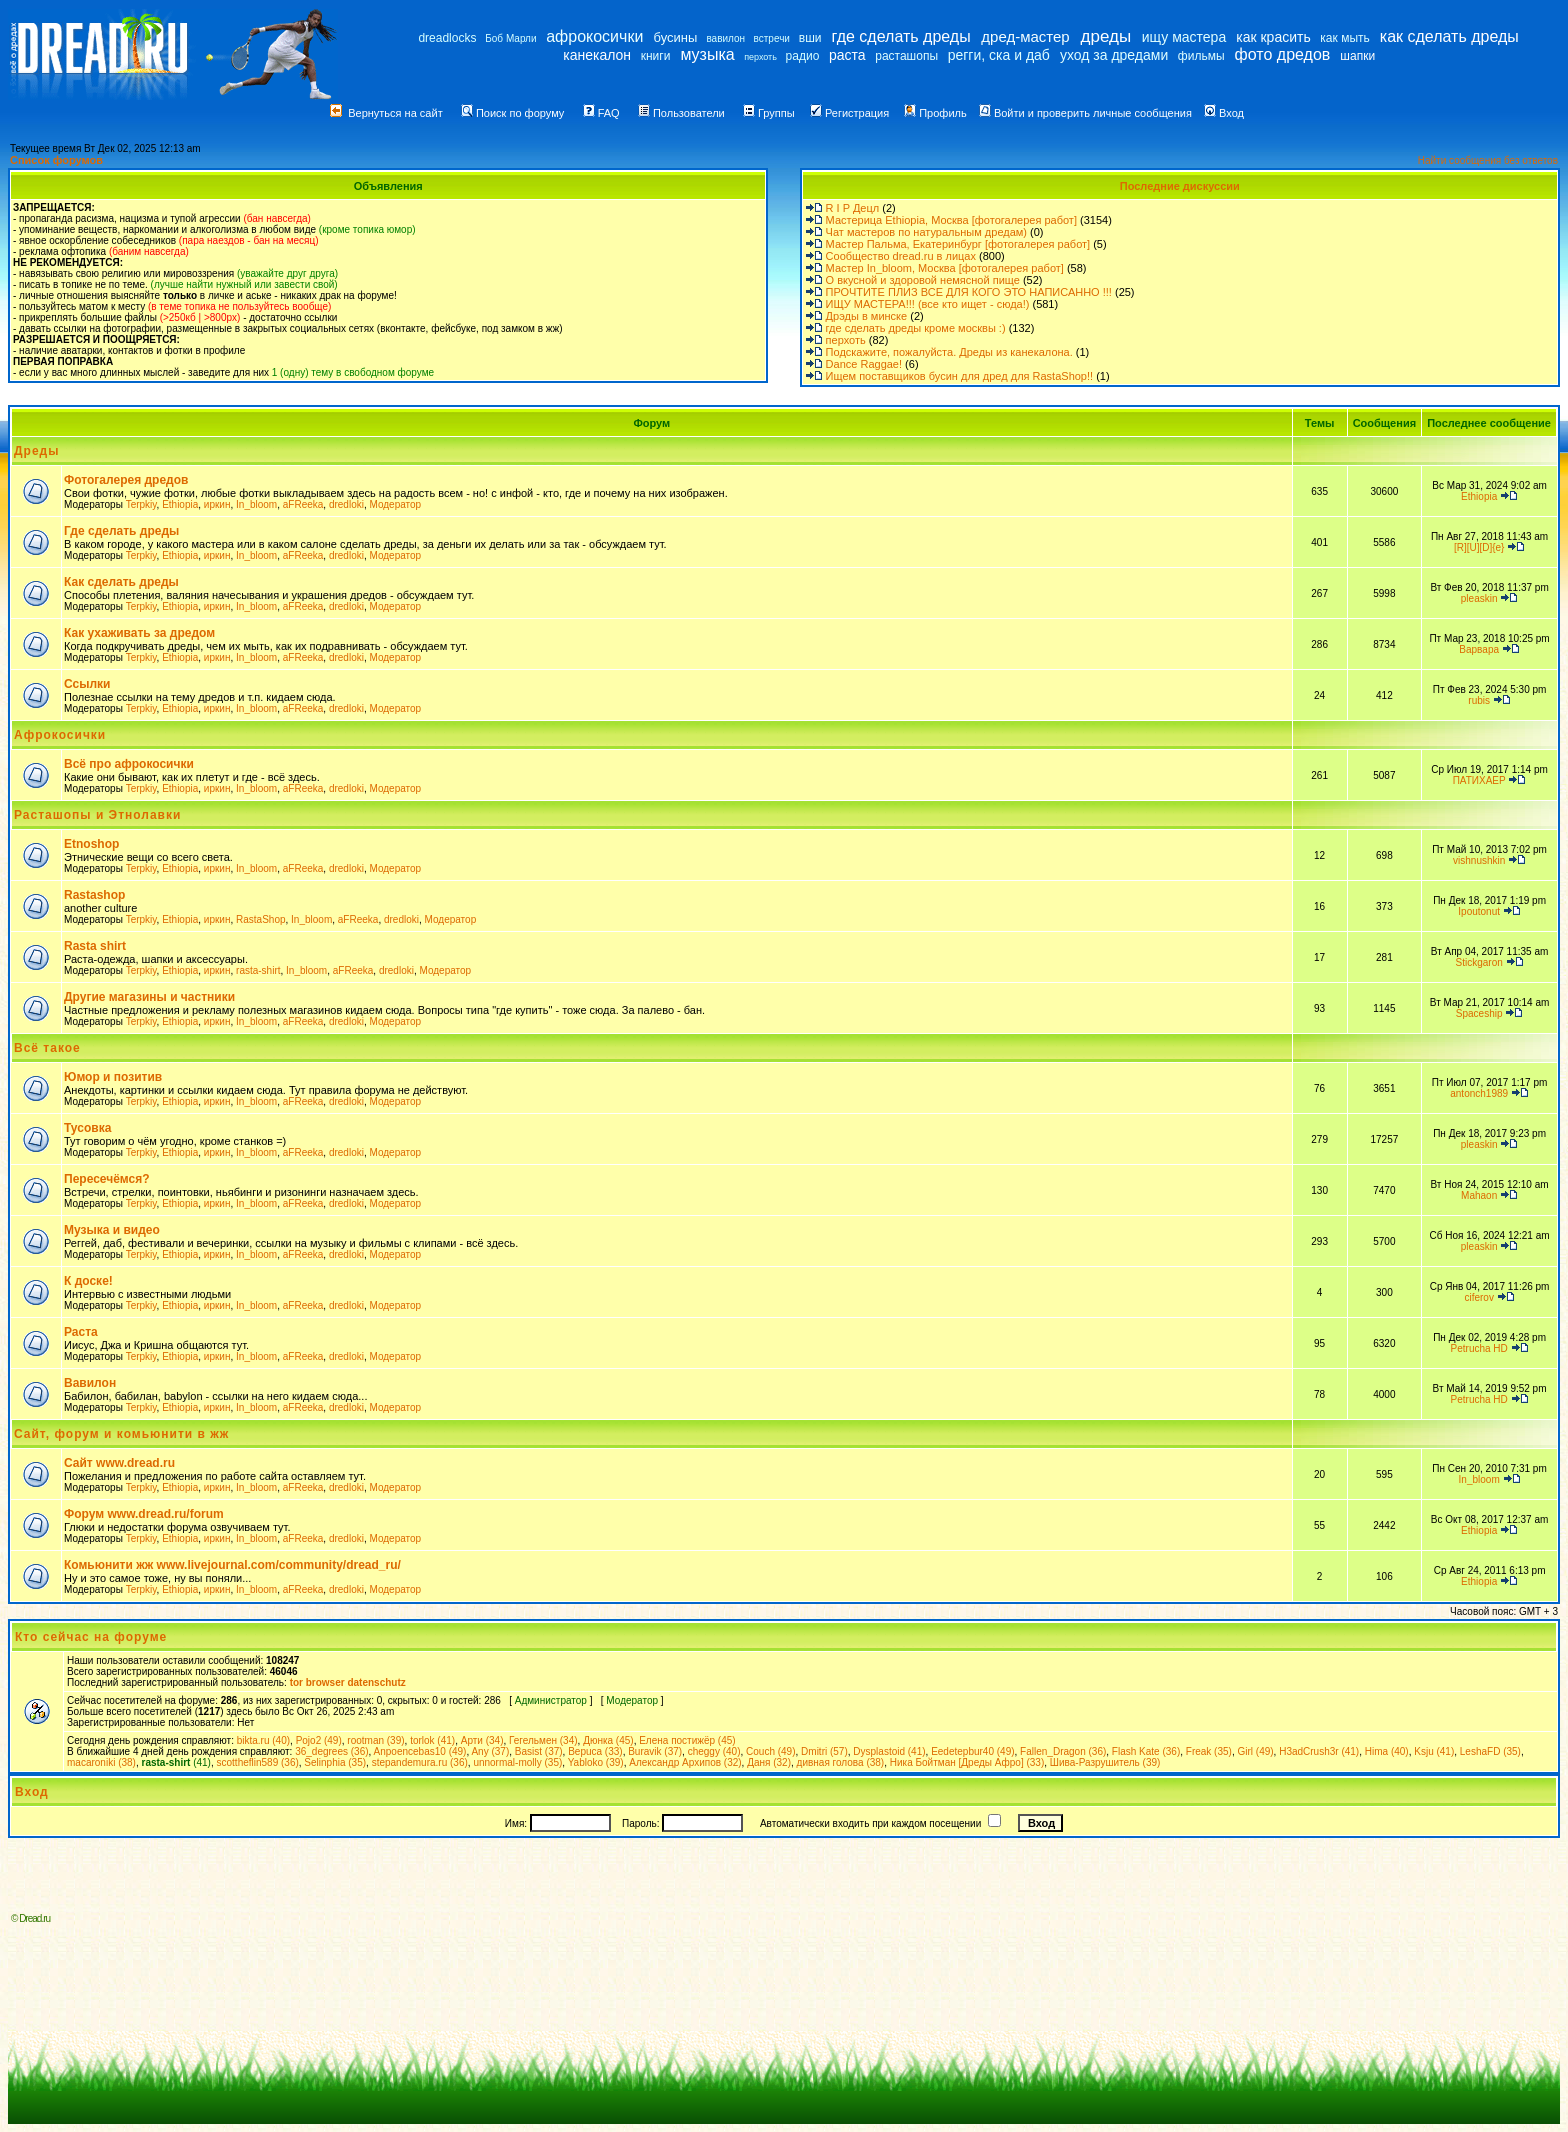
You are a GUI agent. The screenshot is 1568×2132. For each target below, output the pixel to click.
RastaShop (260, 919)
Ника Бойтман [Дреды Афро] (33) (967, 1762)
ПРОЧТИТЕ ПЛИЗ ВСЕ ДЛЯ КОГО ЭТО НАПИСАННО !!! (969, 292)
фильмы (1201, 56)
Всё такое (47, 1048)
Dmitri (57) (824, 1751)
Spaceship (1479, 1013)
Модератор (395, 504)
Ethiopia (180, 504)
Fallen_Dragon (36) (1063, 1751)
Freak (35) (1209, 1751)
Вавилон (90, 1383)
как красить (1273, 37)
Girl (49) (1255, 1751)
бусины (676, 37)
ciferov (1478, 1297)
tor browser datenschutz (348, 1682)
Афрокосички (60, 735)
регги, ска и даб (999, 55)
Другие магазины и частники (149, 997)
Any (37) (490, 1751)
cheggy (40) (714, 1751)
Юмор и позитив (113, 1077)
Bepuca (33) (595, 1751)
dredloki (346, 504)
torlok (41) (432, 1740)
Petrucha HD (1479, 1348)
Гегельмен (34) (543, 1740)
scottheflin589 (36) (258, 1762)
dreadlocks (447, 38)
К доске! (88, 1281)
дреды (1106, 36)
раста (847, 55)
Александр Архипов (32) (685, 1762)
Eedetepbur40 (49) (972, 1751)
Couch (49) (770, 1751)
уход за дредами (1114, 55)
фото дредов (1283, 54)
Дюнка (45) (608, 1740)
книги (656, 56)
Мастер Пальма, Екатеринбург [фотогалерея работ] (958, 244)
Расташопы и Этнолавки (97, 815)
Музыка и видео (112, 1230)
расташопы (906, 56)
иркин (217, 504)
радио (803, 56)
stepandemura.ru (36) (420, 1762)
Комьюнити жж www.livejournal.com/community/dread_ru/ (232, 1565)
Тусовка (87, 1128)
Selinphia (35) (335, 1762)
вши (810, 38)
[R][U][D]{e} (1479, 547)
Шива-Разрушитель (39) (1105, 1762)
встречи (772, 38)
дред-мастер (1025, 36)
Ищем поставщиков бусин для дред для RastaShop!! (960, 376)
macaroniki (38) (101, 1762)
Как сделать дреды (121, 582)
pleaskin (1479, 598)
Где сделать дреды (121, 531)
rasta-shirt (258, 970)
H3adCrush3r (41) (1319, 1751)
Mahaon (1479, 1195)
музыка (707, 54)
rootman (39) (375, 1740)
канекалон (597, 55)
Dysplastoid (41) (889, 1751)
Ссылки (87, 684)
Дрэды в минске (867, 316)
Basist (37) (539, 1751)
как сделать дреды (1449, 36)
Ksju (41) (1434, 1751)
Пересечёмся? (107, 1179)
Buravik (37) (655, 1751)
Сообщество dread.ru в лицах (901, 256)
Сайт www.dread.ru (119, 1463)
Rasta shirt (95, 946)
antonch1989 (1479, 1093)
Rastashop (94, 895)
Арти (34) (482, 1740)
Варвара (1479, 649)
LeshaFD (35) (1490, 1751)
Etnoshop (91, 844)
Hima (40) (1387, 1751)
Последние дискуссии (1180, 186)
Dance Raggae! (864, 364)
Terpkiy (141, 504)
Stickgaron (1479, 962)
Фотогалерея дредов (126, 480)
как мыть (1344, 38)
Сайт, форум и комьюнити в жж (121, 1434)
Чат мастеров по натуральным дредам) (926, 232)
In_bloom (256, 504)
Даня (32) (769, 1762)
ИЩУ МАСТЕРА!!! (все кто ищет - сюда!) (928, 304)
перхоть (760, 57)
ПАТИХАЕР (1479, 780)
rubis (1479, 700)
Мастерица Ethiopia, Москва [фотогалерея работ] (951, 220)
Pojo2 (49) (319, 1740)
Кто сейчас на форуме (91, 1637)
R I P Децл (853, 208)
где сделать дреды (901, 36)
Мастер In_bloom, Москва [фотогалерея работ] (945, 268)
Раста (81, 1332)
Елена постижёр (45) (687, 1740)
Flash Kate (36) (1146, 1751)
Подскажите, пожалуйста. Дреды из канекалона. (949, 352)
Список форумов (56, 160)
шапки (1357, 56)
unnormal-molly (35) (517, 1762)
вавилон (725, 38)
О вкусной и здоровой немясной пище (923, 280)
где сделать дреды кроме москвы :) (916, 328)
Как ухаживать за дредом (139, 633)
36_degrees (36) (331, 1751)
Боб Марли (510, 38)
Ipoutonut (1479, 911)
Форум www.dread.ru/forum (144, 1514)
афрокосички (594, 36)
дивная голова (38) (841, 1762)
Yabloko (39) (596, 1762)
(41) (175, 1762)
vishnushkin (1479, 860)
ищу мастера (1184, 37)
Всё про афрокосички (129, 764)
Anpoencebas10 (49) (420, 1751)
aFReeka (303, 504)
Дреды (36, 451)
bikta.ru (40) (263, 1740)
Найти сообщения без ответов (1488, 160)
